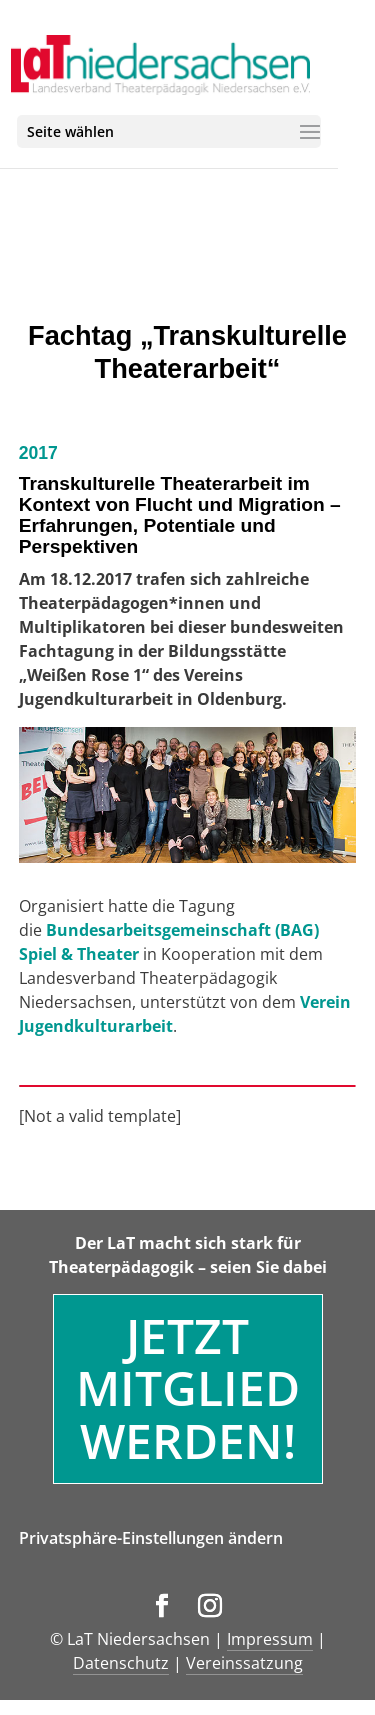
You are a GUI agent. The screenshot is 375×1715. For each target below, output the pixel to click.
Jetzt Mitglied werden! (188, 1388)
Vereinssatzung (244, 1663)
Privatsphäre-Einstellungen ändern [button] (151, 1538)
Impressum (270, 1639)
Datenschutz (121, 1663)
